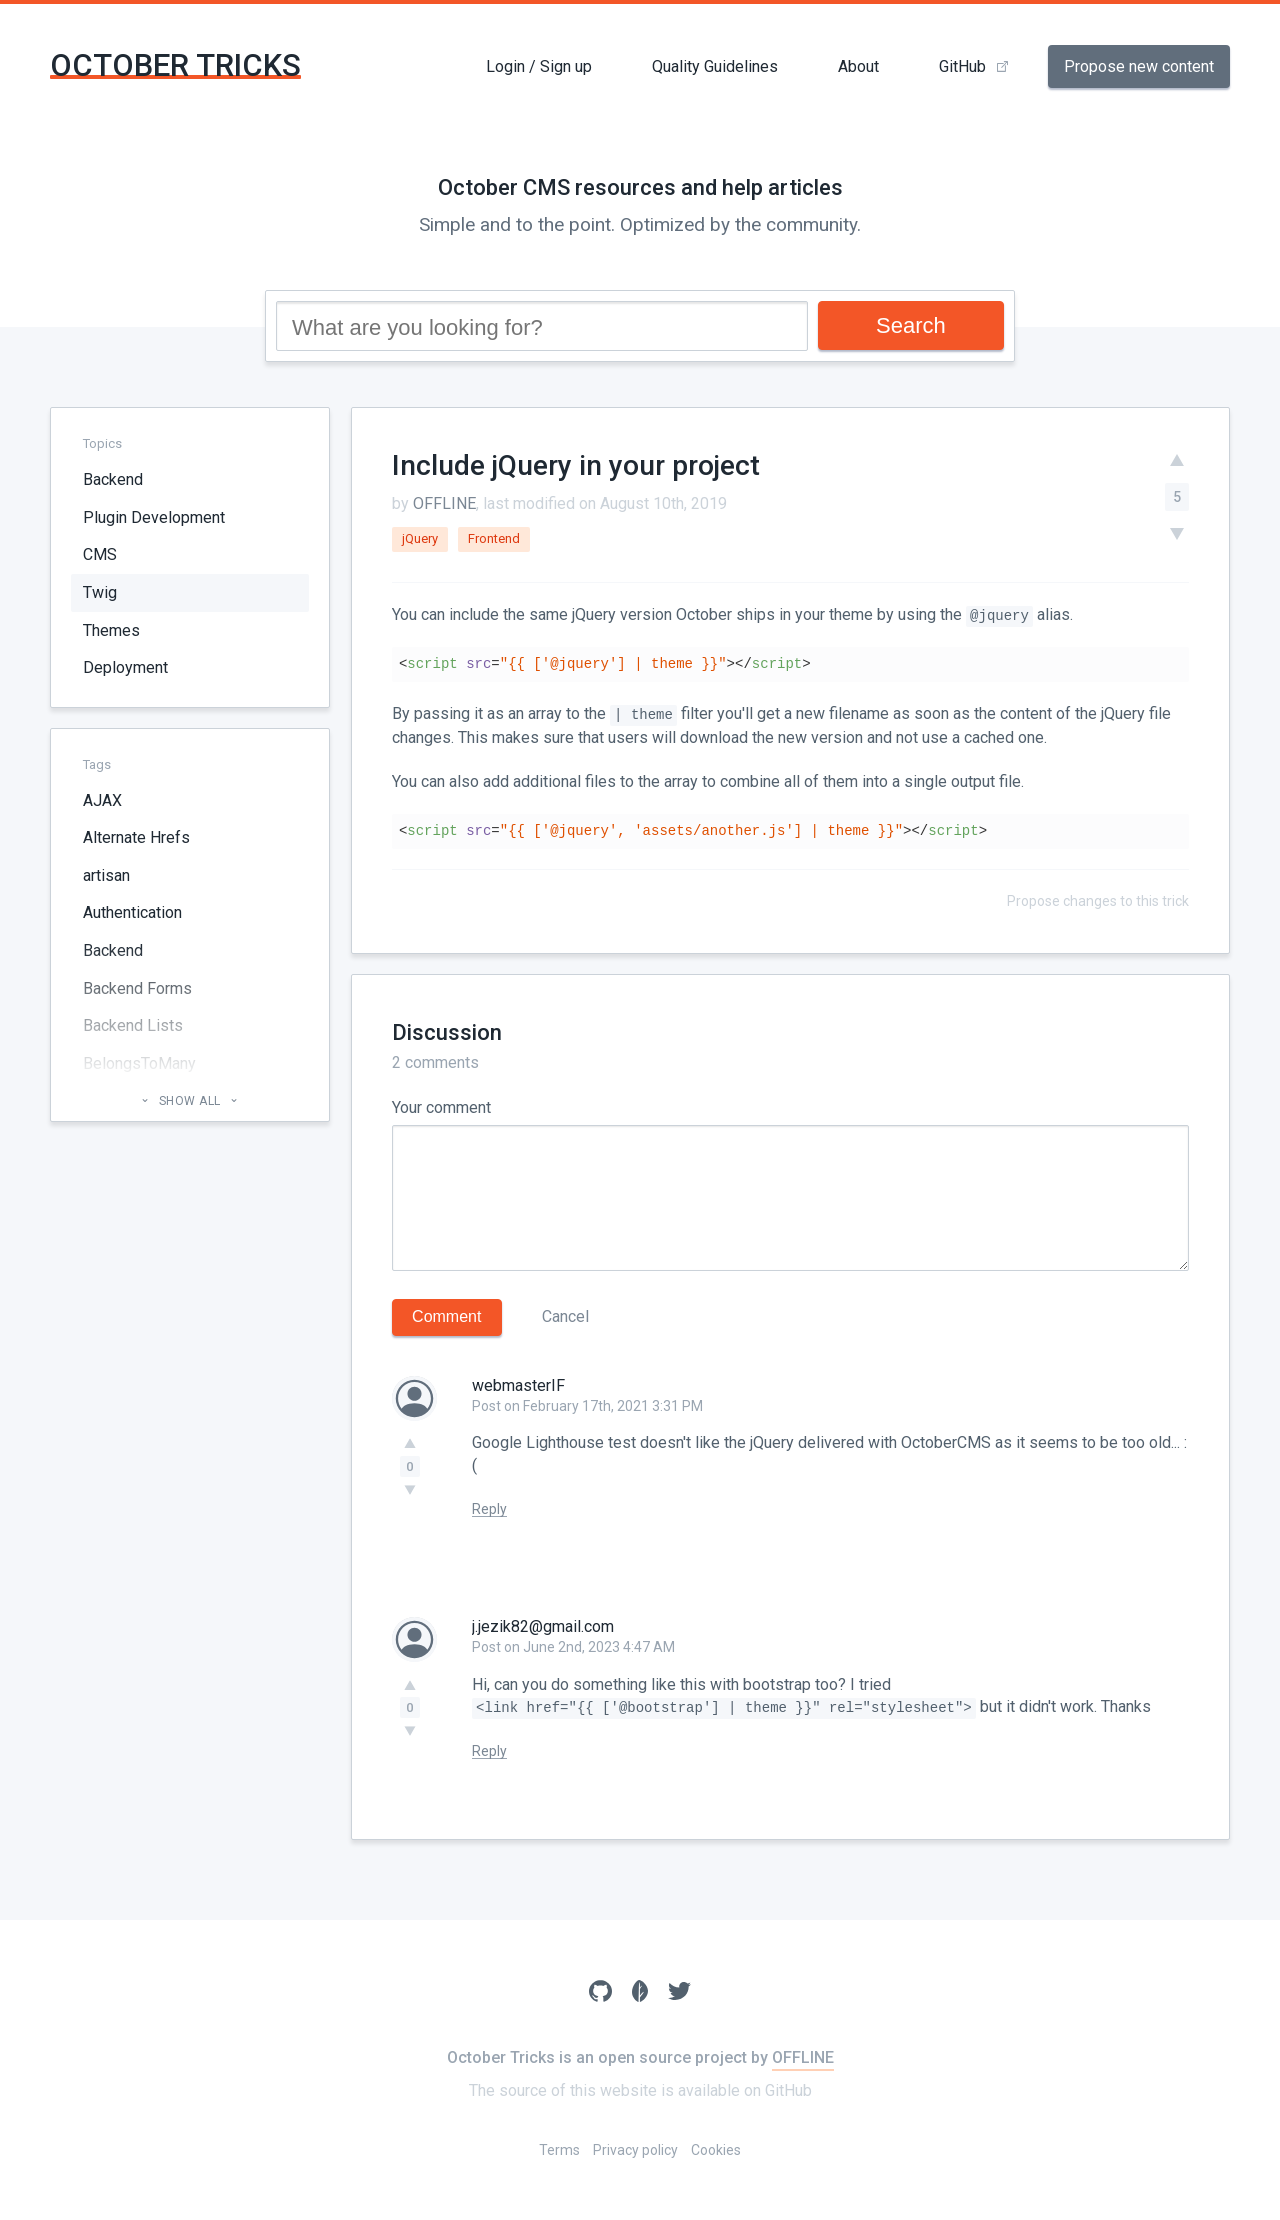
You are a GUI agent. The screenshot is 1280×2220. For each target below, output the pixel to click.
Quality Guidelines (715, 66)
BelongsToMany (139, 1063)
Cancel (565, 1316)
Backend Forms (137, 988)
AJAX (102, 800)
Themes (111, 630)
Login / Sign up (539, 66)
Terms (559, 2150)
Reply (489, 1509)
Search (911, 325)
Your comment (441, 1107)
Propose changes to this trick (1098, 901)
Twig (100, 592)
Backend (113, 479)
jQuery (420, 538)
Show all (189, 1101)
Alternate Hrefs (136, 837)
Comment (446, 1316)
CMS (100, 554)
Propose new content (1139, 66)
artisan (106, 875)
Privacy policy (635, 2150)
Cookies (716, 2150)
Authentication (132, 912)
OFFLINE (444, 503)
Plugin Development (154, 517)
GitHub (962, 66)
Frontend (494, 538)
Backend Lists (133, 1025)
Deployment (125, 667)
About (858, 66)
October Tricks (175, 65)
